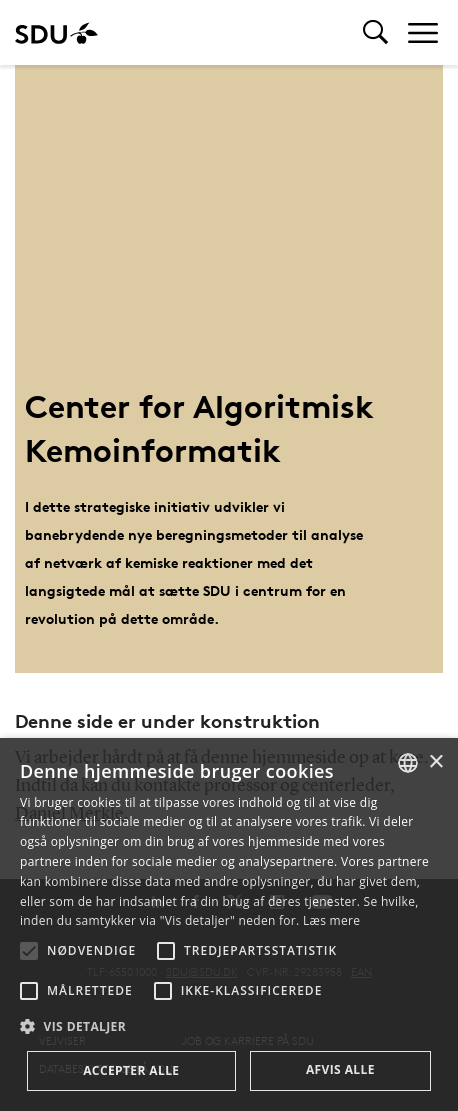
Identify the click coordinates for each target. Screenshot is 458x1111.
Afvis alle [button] (340, 1069)
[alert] (229, 924)
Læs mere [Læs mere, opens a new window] (331, 920)
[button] (29, 951)
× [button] (435, 762)
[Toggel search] (375, 32)
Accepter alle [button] (131, 1070)
